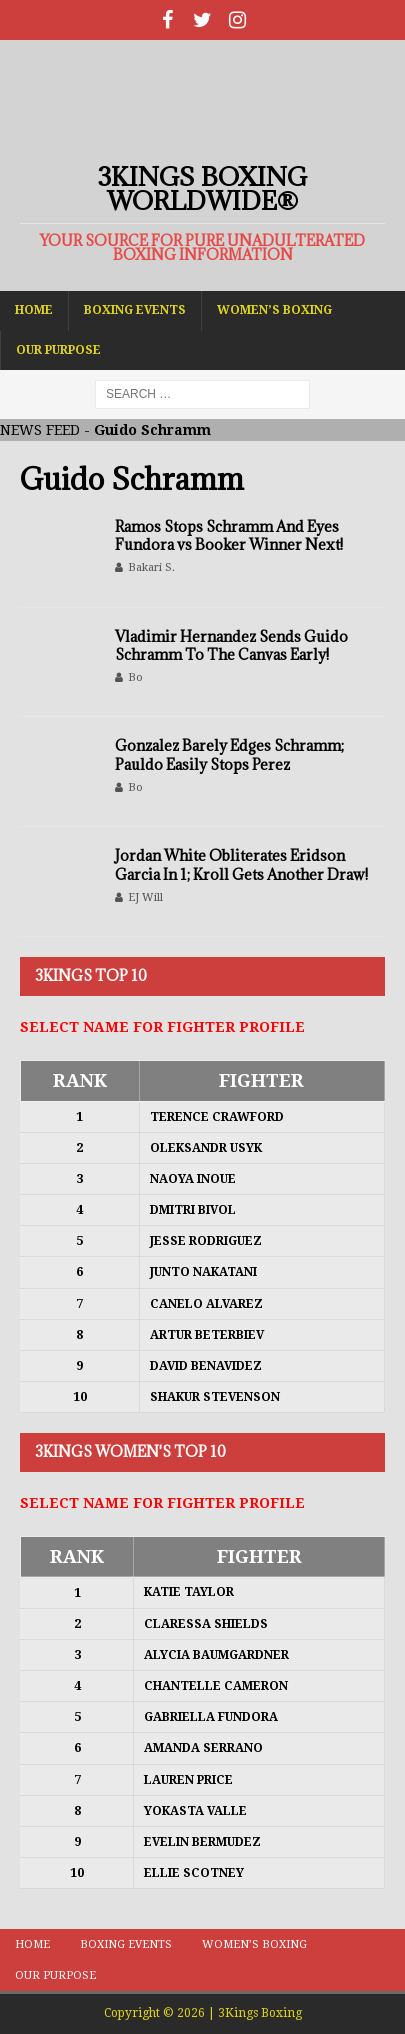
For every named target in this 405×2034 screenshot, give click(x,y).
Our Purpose (58, 350)
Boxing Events (135, 310)
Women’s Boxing (274, 310)
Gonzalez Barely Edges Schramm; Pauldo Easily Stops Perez (229, 754)
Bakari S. (151, 567)
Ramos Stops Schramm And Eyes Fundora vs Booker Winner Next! (229, 535)
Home (34, 310)
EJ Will (145, 897)
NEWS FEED (40, 430)
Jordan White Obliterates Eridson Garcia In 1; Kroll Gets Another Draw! (241, 864)
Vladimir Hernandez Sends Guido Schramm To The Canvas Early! (231, 645)
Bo (135, 677)
